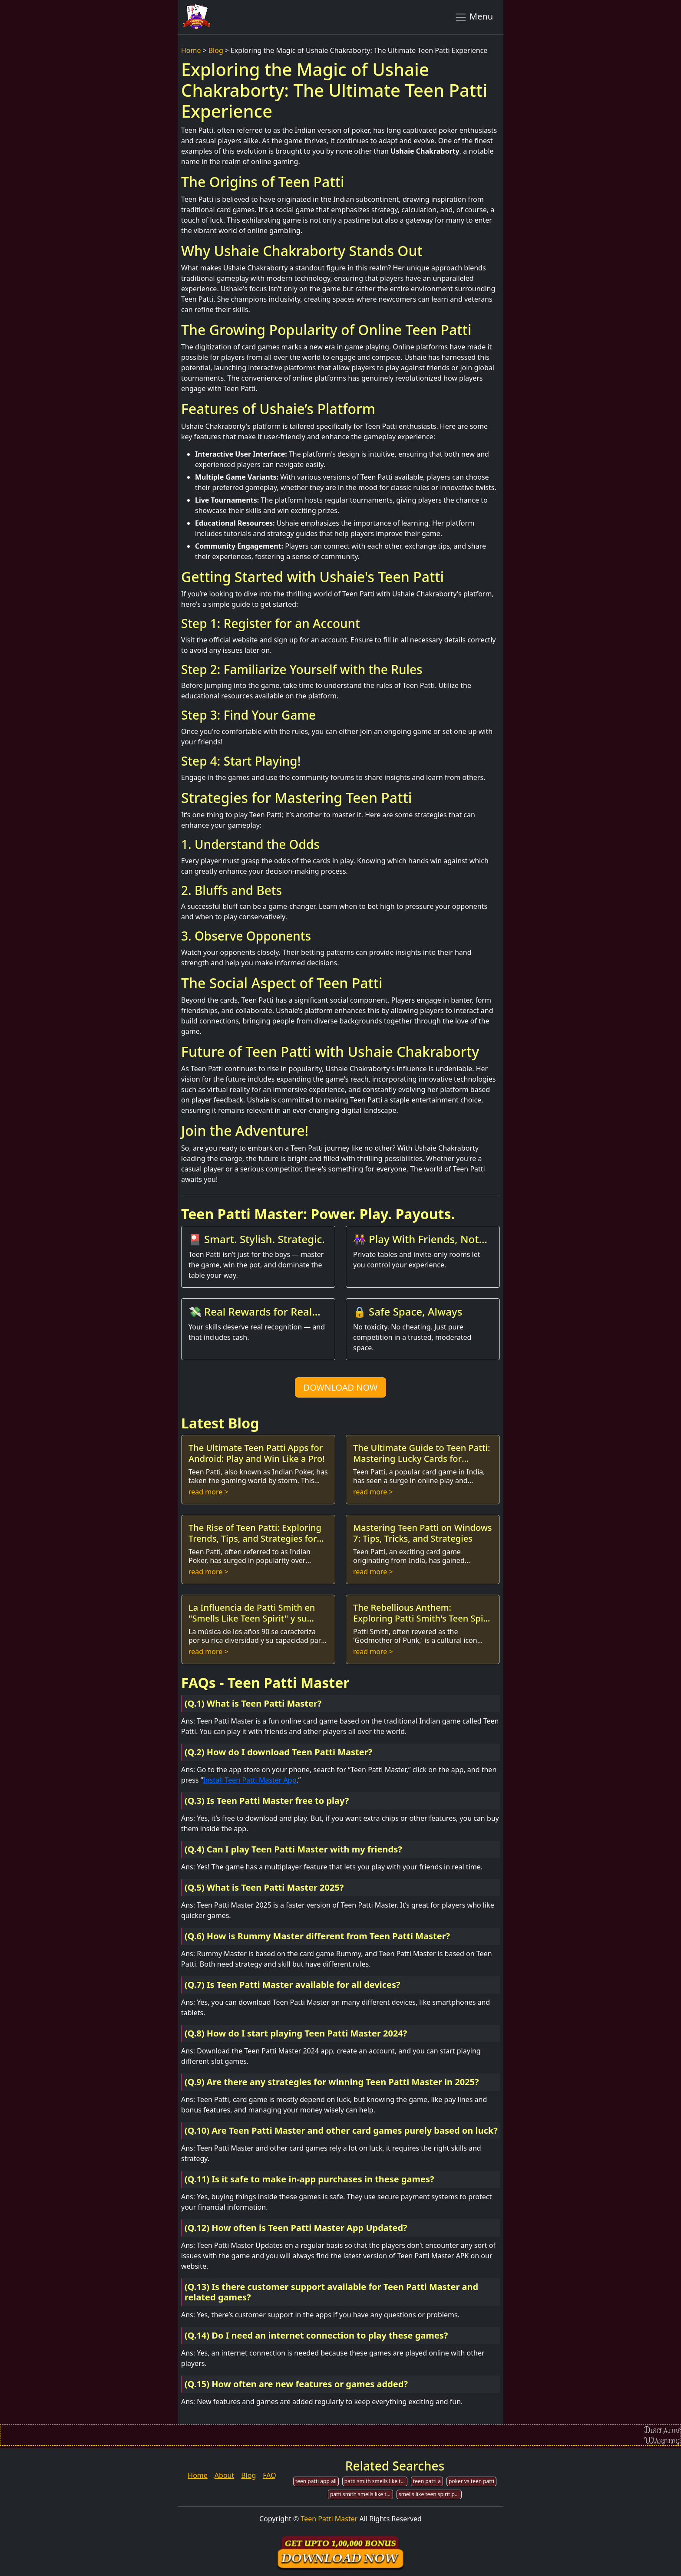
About (224, 2475)
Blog (215, 50)
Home (191, 50)
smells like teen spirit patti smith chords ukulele (430, 2494)
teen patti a (427, 2481)
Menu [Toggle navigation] (473, 16)
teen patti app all (316, 2481)
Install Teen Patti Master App (249, 1780)
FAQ (269, 2475)
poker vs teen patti (471, 2481)
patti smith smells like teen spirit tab (361, 2494)
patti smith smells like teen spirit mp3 (375, 2481)
